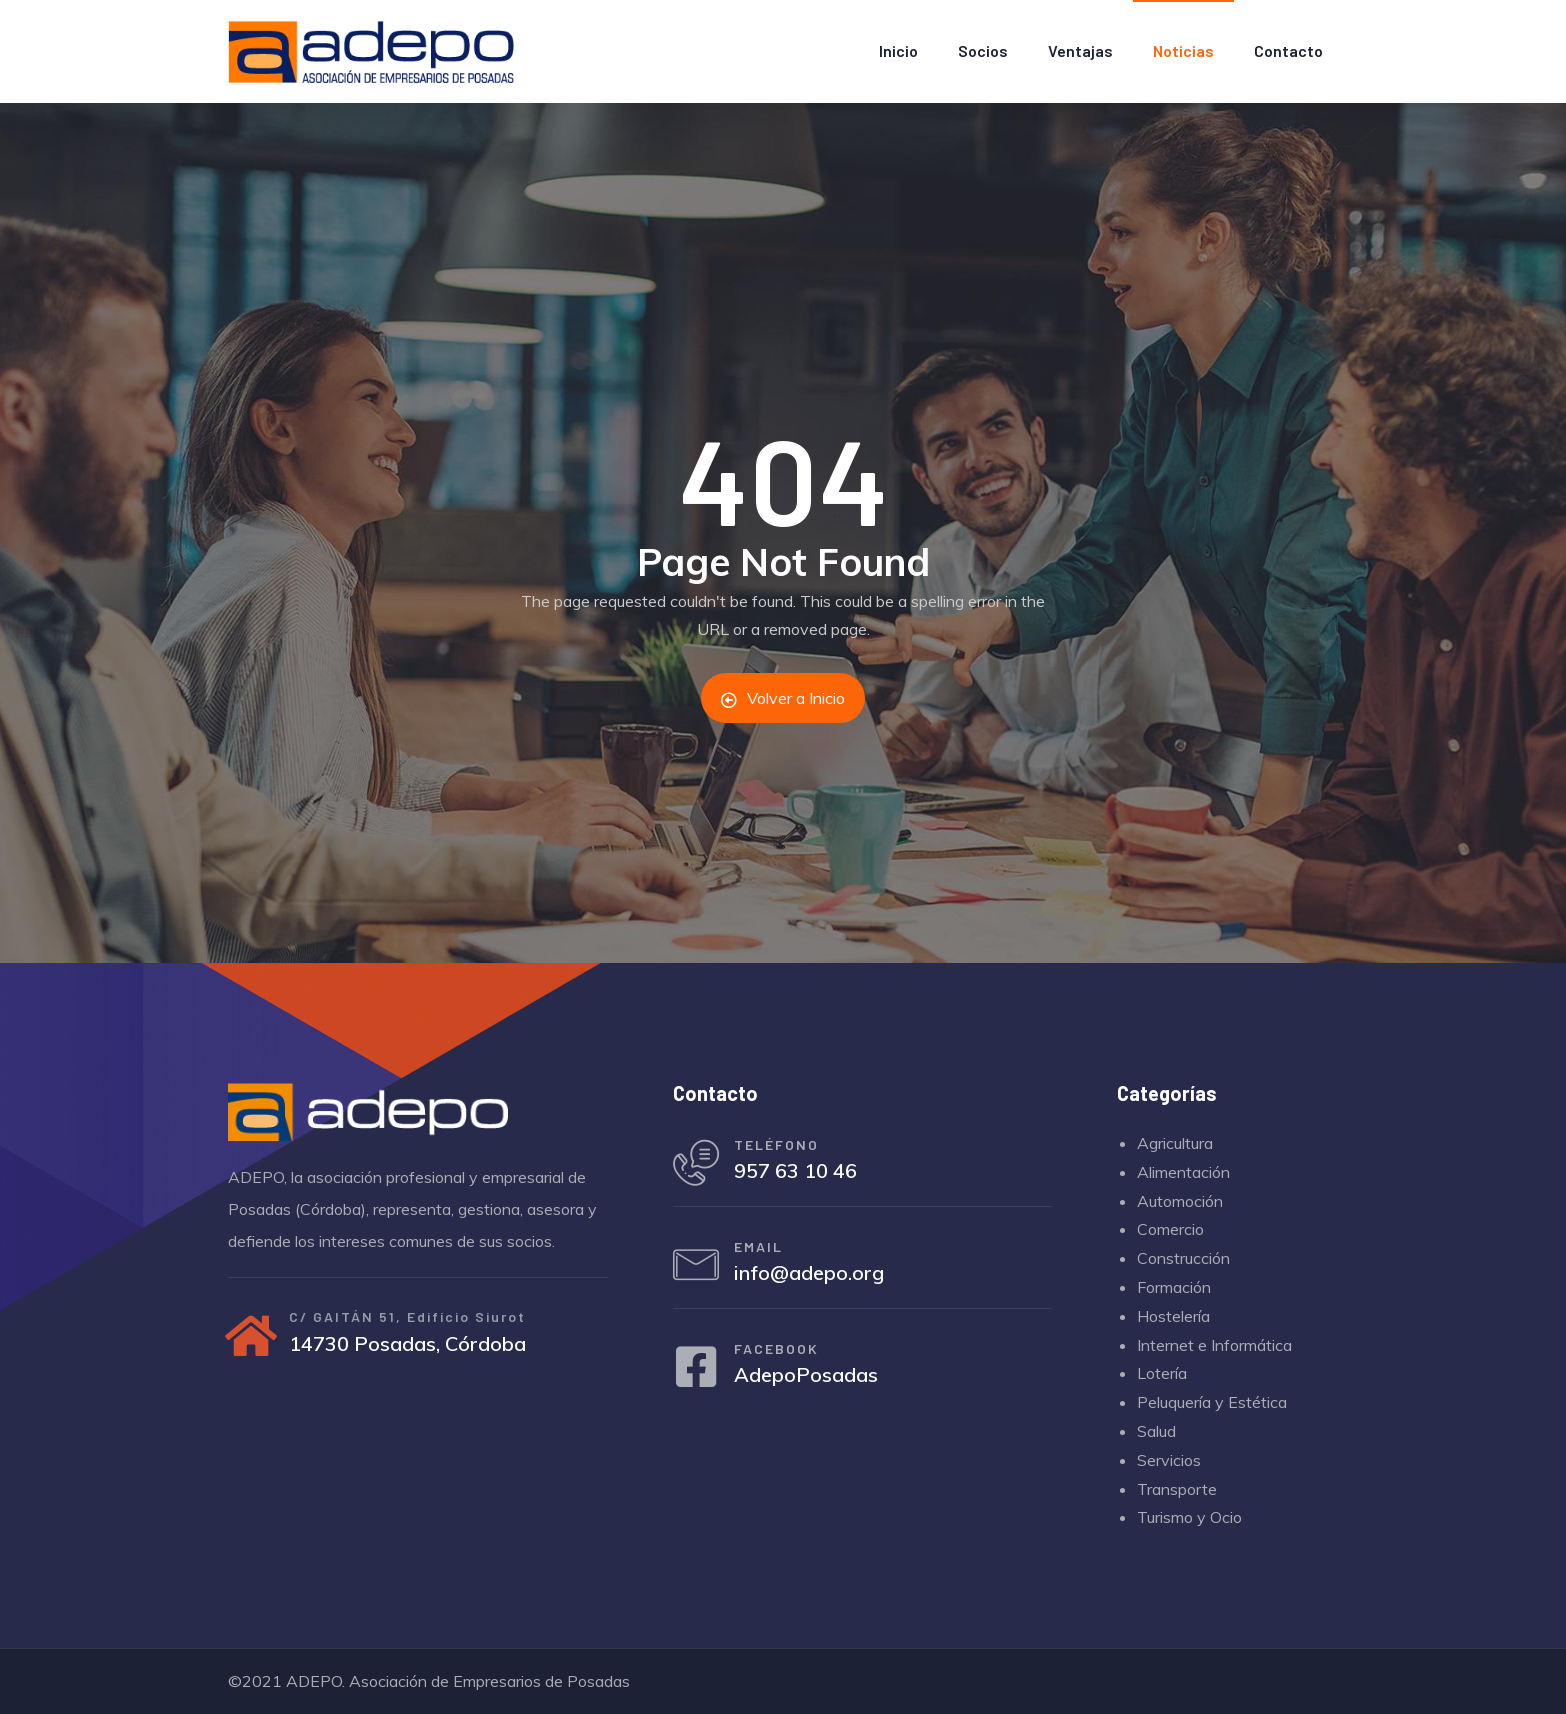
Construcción (1183, 1258)
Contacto (1288, 50)
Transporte (1177, 1489)
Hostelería (1173, 1316)
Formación (1174, 1287)
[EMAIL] (698, 1271)
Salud (1156, 1431)
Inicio (898, 50)
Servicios (1169, 1460)
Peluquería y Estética (1212, 1402)
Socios (983, 50)
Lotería (1162, 1373)
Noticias (1183, 50)
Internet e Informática (1214, 1345)
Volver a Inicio (783, 698)
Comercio (1170, 1229)
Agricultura (1175, 1143)
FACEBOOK (780, 1357)
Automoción (1180, 1201)
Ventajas (1080, 50)
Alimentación (1183, 1172)
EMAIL (762, 1251)
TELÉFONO (780, 1145)
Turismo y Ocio (1189, 1517)
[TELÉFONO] (698, 1165)
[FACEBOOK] (698, 1377)
